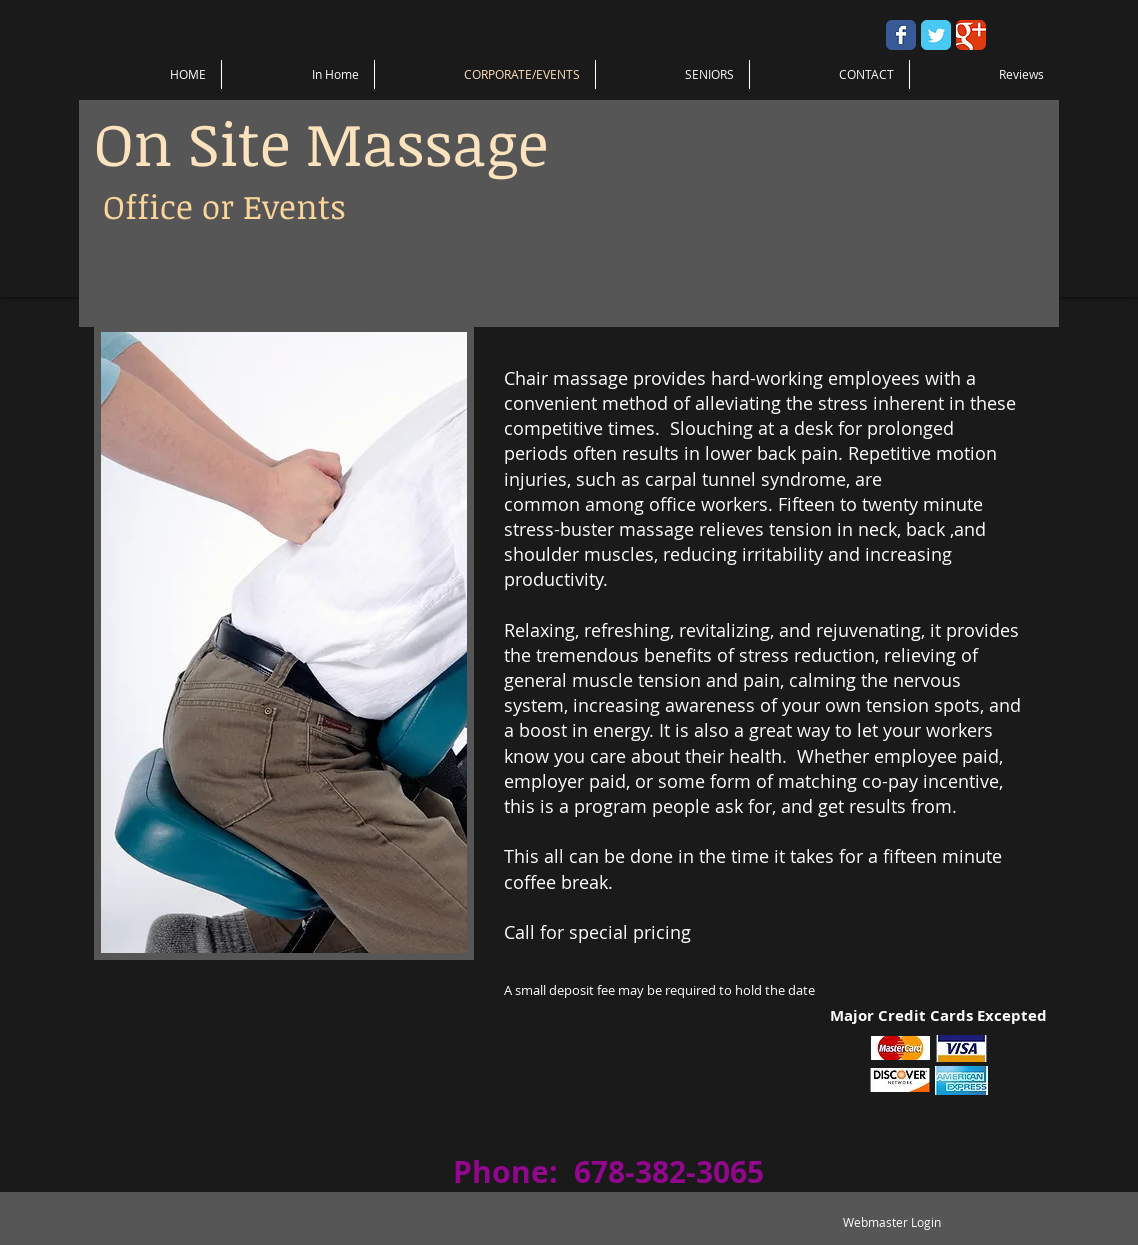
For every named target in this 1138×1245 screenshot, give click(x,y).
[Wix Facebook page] (901, 35)
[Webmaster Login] (891, 1222)
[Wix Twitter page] (936, 35)
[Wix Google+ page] (971, 35)
